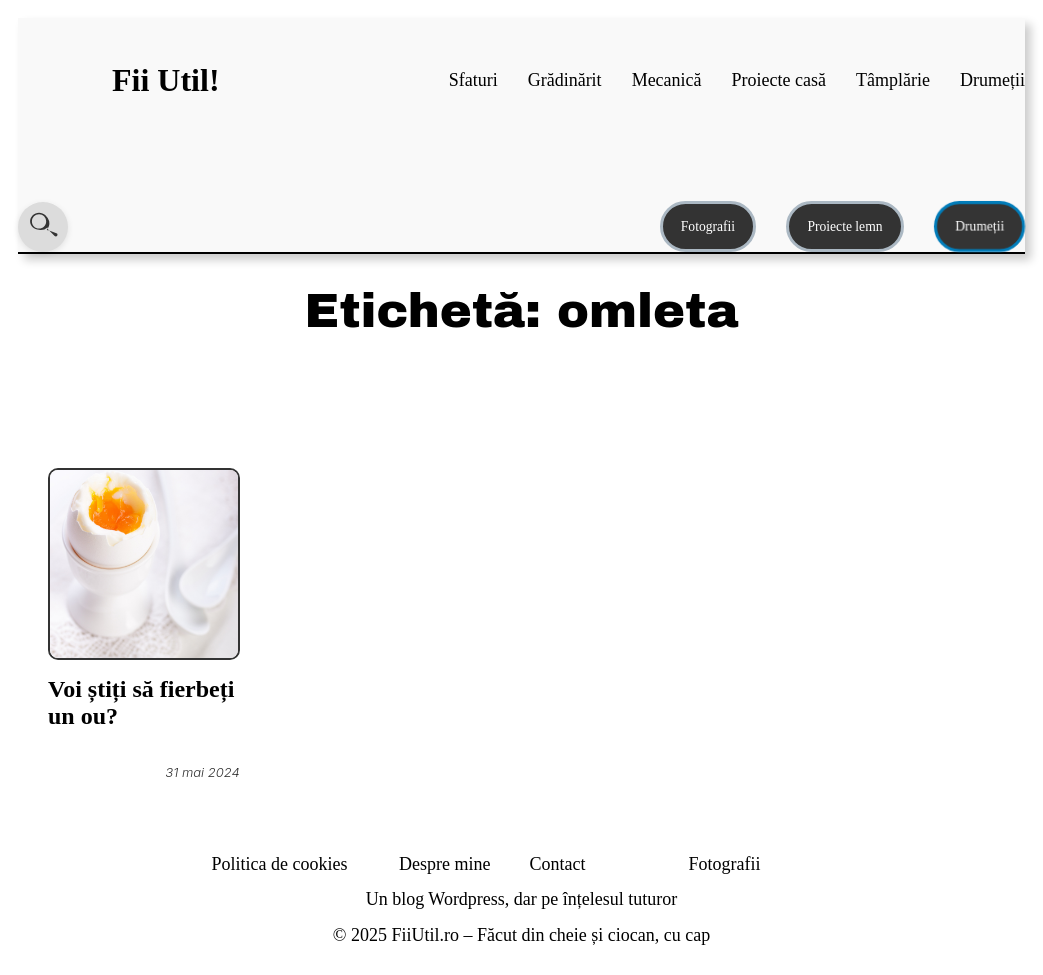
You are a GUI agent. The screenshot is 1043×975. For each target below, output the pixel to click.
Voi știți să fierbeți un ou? (141, 702)
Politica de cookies (280, 864)
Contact (558, 864)
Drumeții (979, 226)
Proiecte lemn (844, 226)
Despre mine (444, 864)
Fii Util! (166, 80)
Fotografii (708, 226)
